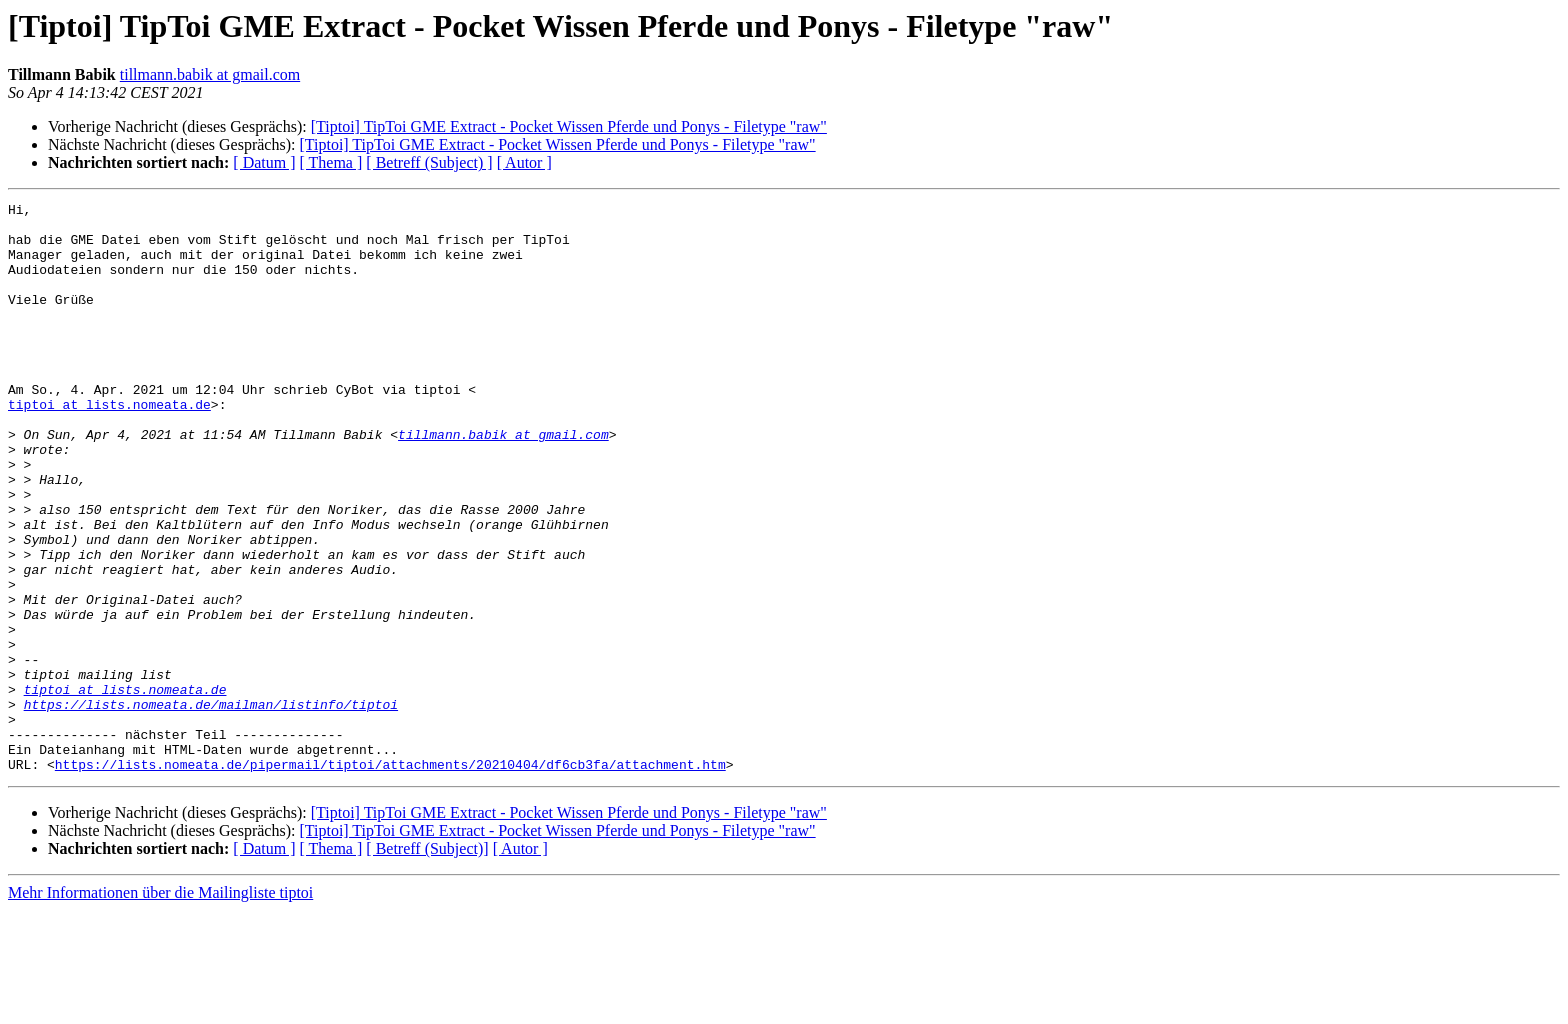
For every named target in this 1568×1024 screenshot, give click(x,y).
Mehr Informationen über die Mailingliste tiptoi (160, 1006)
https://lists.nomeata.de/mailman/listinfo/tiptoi (211, 806)
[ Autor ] (524, 162)
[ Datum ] (264, 162)
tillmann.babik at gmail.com (210, 74)
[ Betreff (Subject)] (427, 962)
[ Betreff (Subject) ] (429, 162)
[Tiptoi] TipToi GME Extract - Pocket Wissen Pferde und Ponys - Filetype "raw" (569, 126)
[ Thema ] (331, 162)
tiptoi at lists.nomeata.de (109, 446)
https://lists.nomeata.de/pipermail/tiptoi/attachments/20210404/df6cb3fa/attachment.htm (390, 878)
